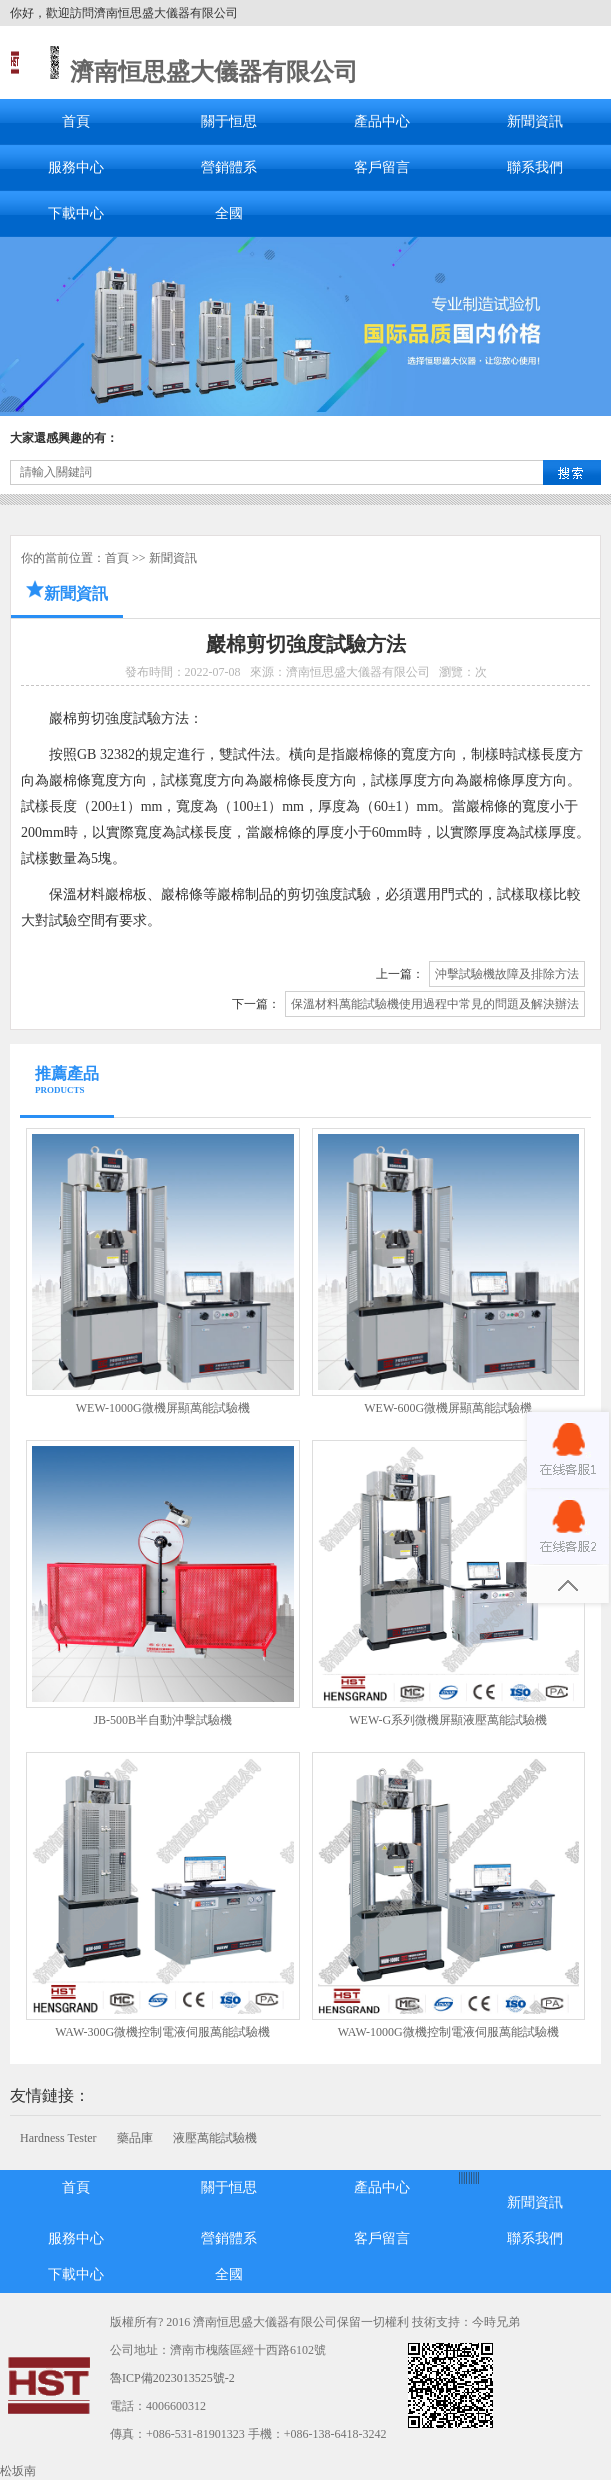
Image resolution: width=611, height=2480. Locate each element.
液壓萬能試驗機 (215, 2138)
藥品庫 (135, 2138)
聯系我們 (535, 167)
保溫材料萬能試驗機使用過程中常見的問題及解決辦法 (435, 1004)
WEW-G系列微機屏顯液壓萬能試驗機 (448, 1720)
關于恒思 (229, 121)
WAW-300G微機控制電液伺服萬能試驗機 (162, 2032)
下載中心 (76, 213)
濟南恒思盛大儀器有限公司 (214, 72)
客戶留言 (382, 167)
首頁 (76, 121)
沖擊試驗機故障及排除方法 (507, 974)
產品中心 (382, 121)
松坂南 (18, 2471)
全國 (229, 213)
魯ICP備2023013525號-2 (172, 2378)
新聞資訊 (535, 121)
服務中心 (76, 167)
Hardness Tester (58, 2138)
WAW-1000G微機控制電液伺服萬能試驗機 (448, 2032)
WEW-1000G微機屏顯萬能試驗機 (163, 1408)
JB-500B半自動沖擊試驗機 (162, 1720)
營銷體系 (229, 167)
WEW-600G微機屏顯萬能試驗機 (448, 1408)
